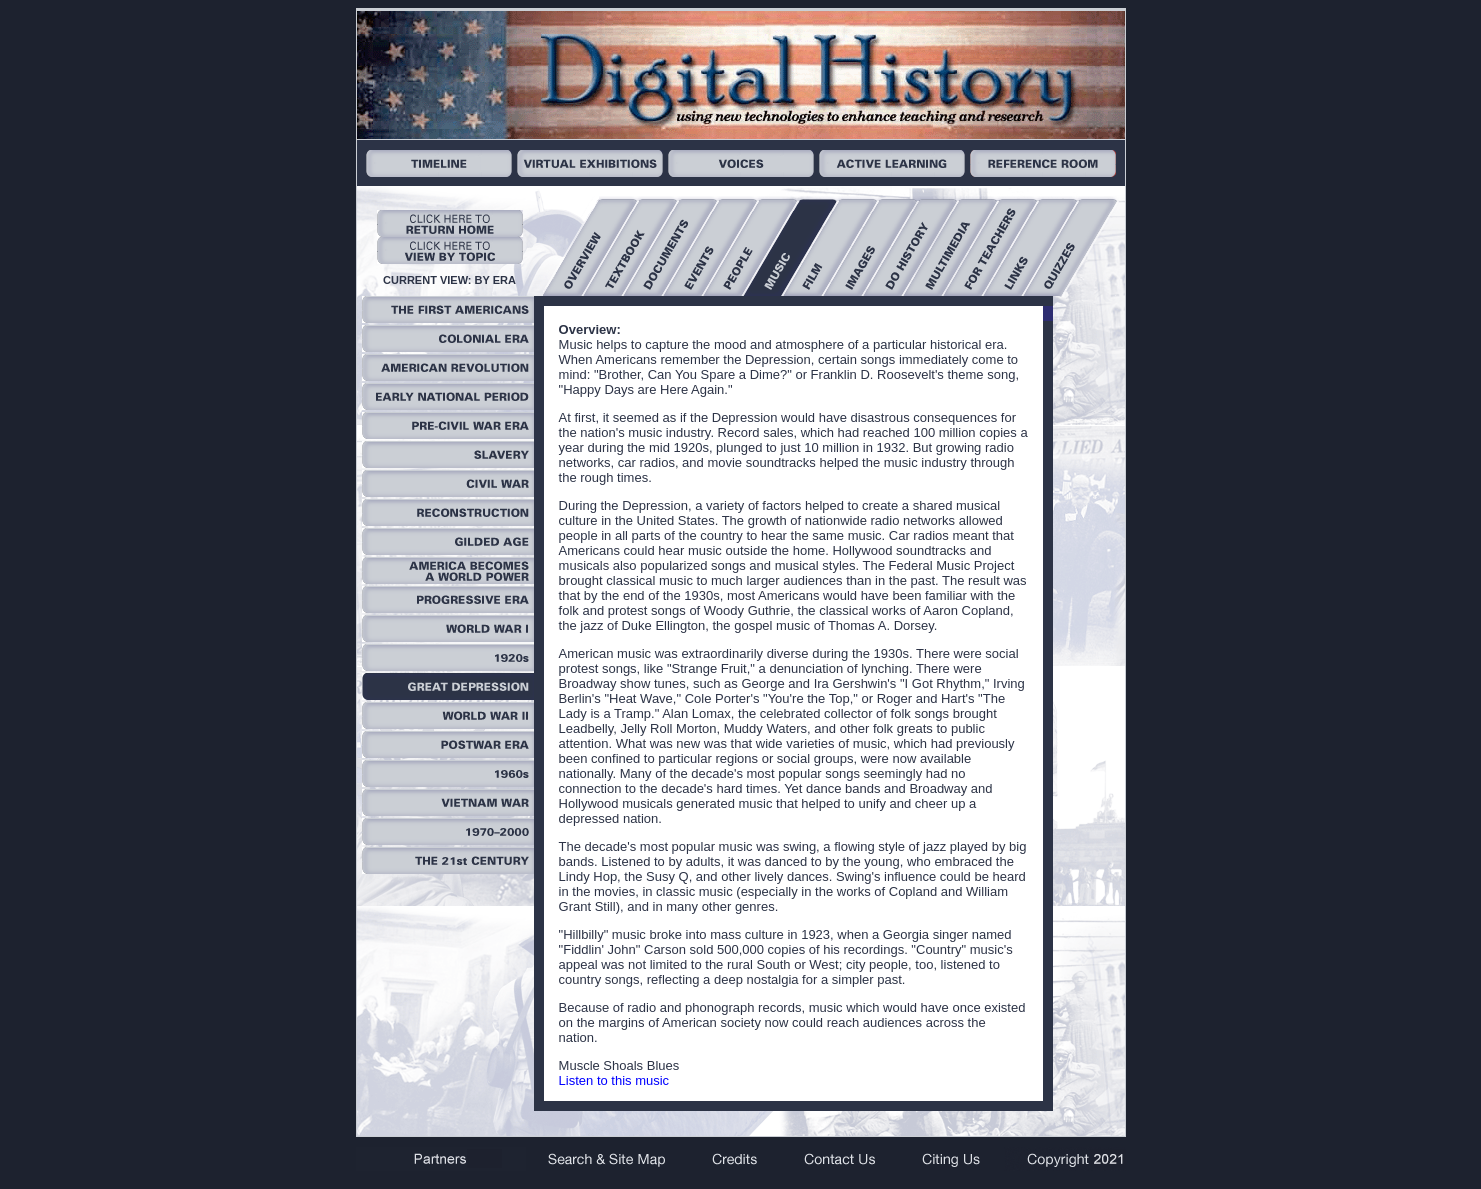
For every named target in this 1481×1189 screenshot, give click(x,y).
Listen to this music (614, 1080)
